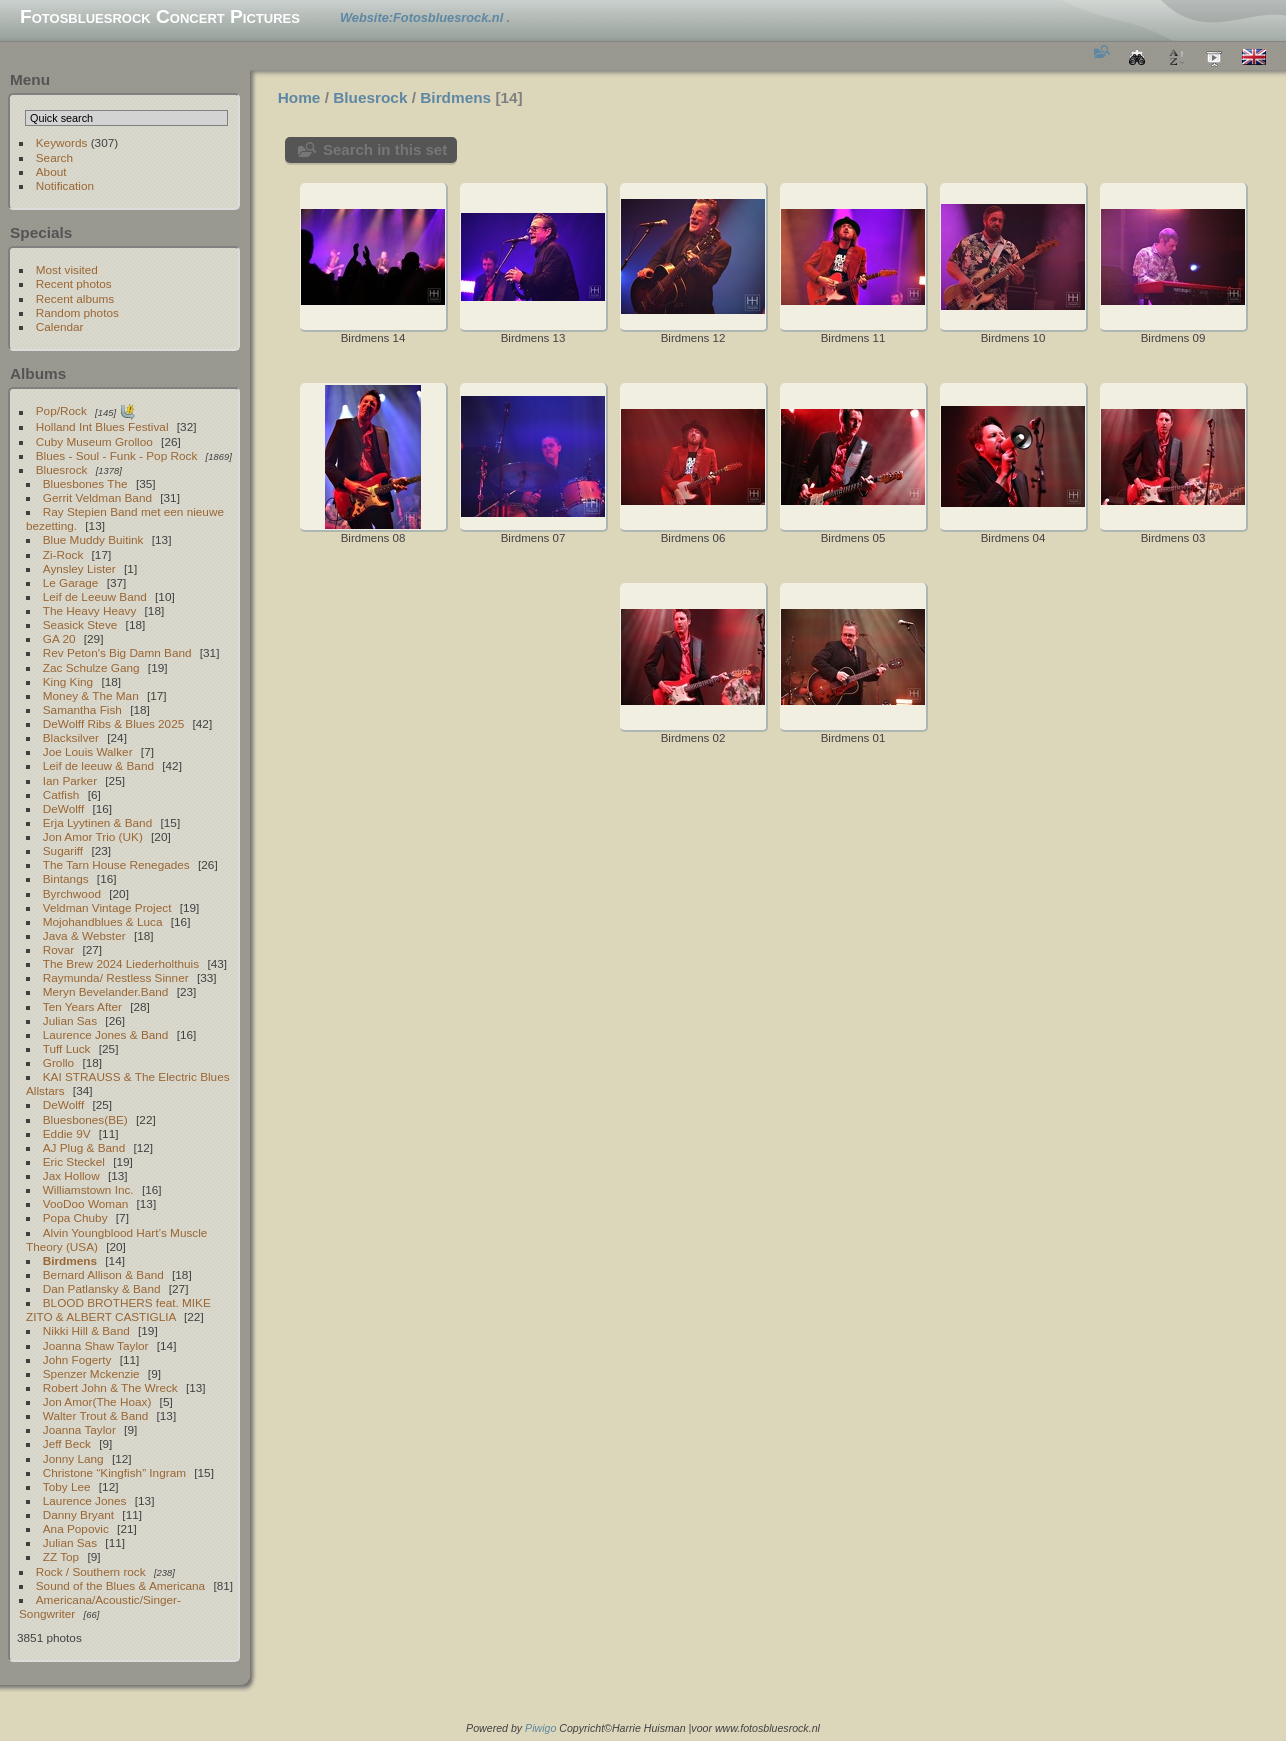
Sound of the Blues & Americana (120, 1585)
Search (54, 157)
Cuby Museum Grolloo (94, 441)
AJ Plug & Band (84, 1147)
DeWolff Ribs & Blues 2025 (113, 723)
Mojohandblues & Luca (103, 921)
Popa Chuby (75, 1217)
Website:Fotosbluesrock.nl (423, 17)
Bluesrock (62, 469)
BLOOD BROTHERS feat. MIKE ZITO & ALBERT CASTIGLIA (118, 1309)
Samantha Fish (82, 709)
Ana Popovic (76, 1528)
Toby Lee (67, 1486)
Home (299, 97)
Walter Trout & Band (96, 1415)
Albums (38, 373)
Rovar (58, 949)
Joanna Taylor (79, 1429)
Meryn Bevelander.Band (106, 991)
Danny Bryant (78, 1514)
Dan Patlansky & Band (102, 1288)
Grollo (58, 1062)
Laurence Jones (85, 1500)
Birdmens (70, 1260)
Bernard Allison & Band (103, 1274)
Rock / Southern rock (91, 1571)
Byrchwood (72, 893)
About (51, 171)
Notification (65, 185)
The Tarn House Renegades (116, 864)
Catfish (61, 794)
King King (68, 681)
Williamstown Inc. (88, 1189)
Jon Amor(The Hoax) (97, 1401)
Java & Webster (84, 935)
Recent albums (75, 298)
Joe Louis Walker (88, 751)
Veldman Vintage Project (107, 907)
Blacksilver (71, 737)
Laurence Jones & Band (106, 1034)
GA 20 (59, 638)
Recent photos (74, 283)
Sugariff (63, 850)
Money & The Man (91, 695)
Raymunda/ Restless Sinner (116, 977)
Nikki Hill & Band (86, 1330)
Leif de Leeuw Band (95, 596)
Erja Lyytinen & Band (97, 822)
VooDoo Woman (85, 1203)
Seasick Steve (80, 624)
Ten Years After (82, 1006)
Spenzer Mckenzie (91, 1373)
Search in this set (385, 149)
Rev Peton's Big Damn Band (117, 652)
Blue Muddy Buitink (93, 539)
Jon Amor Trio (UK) (93, 836)
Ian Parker (70, 780)
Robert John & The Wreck (110, 1387)
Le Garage (71, 582)
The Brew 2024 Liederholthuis (121, 963)
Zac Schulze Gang (91, 667)
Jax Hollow (71, 1175)
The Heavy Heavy (90, 610)
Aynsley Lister (79, 568)
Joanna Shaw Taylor (96, 1345)
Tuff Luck (67, 1048)
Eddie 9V (67, 1133)
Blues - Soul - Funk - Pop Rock (117, 455)
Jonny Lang (73, 1458)
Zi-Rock (63, 554)
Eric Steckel (74, 1161)
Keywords (62, 142)
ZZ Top (61, 1556)
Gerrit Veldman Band (97, 497)
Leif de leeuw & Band (98, 765)
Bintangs (66, 878)
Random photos (77, 312)
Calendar (60, 326)
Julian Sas (70, 1020)
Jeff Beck (67, 1443)
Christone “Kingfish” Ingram (114, 1472)
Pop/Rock (61, 411)
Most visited (67, 269)
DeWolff (63, 808)
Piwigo (540, 1728)
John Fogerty (77, 1359)
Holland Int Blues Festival (102, 426)
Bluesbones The (85, 483)
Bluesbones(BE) (85, 1119)
